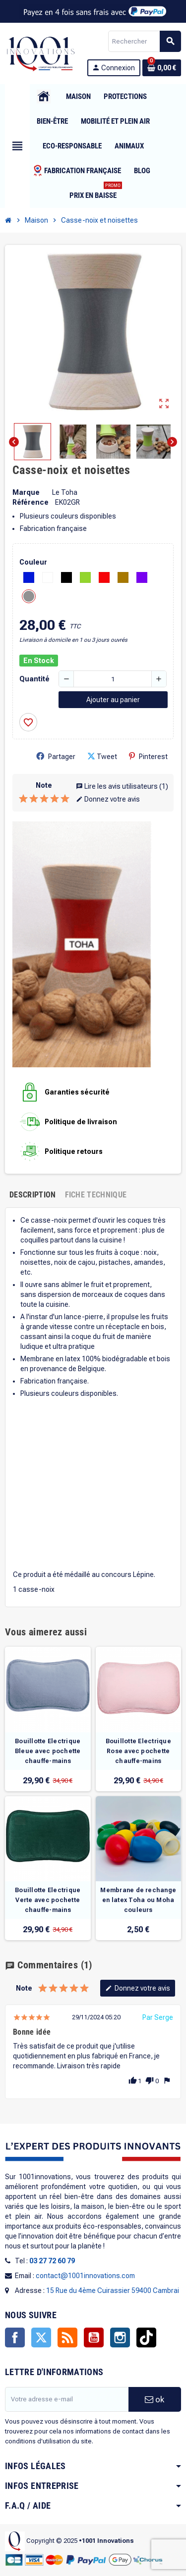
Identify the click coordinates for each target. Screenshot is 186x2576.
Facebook (15, 2337)
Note (44, 785)
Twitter (41, 2337)
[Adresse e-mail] (66, 2399)
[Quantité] (112, 679)
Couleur (33, 562)
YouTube (94, 2337)
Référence (30, 502)
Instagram (120, 2337)
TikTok (146, 2337)
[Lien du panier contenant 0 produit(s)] (161, 67)
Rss (67, 2337)
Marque (26, 492)
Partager (55, 756)
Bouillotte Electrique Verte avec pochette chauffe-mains (47, 1900)
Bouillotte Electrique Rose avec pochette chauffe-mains (138, 1751)
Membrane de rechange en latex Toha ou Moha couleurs (138, 1900)
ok (154, 2399)
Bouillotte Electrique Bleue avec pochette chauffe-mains (48, 1751)
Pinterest (148, 756)
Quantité (34, 679)
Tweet (102, 756)
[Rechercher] (144, 41)
